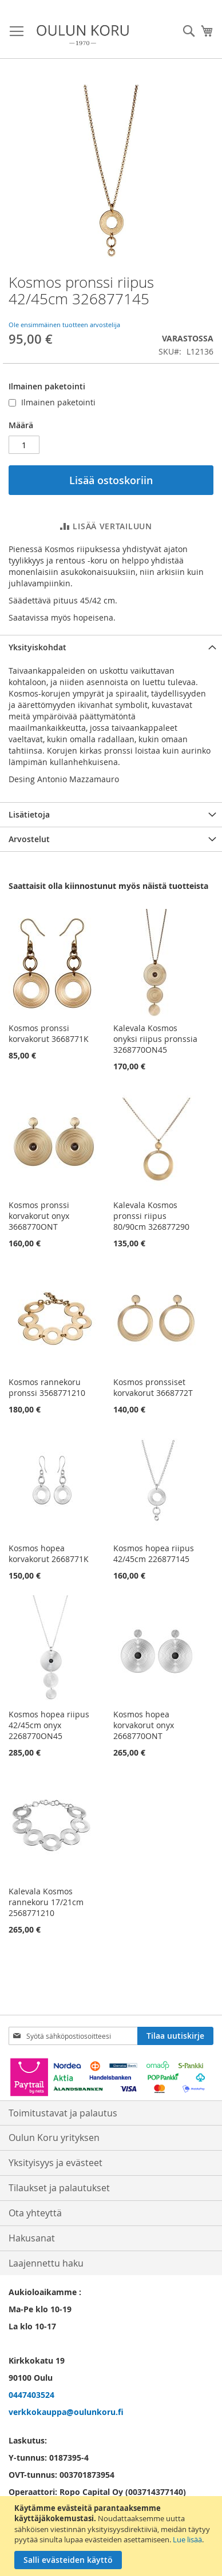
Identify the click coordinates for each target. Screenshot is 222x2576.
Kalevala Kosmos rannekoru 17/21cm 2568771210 (46, 1902)
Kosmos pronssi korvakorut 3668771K (49, 1033)
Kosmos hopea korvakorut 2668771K (49, 1553)
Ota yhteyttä (35, 2213)
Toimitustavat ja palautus (63, 2113)
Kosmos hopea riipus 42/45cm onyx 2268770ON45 (49, 1725)
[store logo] (82, 35)
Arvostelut (29, 839)
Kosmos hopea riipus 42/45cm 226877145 (153, 1553)
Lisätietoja (29, 814)
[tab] (111, 647)
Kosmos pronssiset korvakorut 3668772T (153, 1387)
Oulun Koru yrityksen (54, 2137)
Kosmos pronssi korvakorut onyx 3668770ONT (39, 1216)
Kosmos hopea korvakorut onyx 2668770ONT (143, 1725)
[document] (112, 2536)
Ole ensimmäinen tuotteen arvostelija (64, 324)
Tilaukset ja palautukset (59, 2187)
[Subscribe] (175, 2036)
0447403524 (31, 2394)
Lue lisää (187, 2539)
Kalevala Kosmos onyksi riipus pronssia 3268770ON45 (155, 1039)
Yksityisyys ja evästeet (55, 2162)
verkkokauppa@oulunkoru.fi (66, 2411)
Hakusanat (32, 2238)
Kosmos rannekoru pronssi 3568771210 (47, 1387)
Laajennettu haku (46, 2263)
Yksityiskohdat (37, 647)
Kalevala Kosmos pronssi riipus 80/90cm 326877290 (151, 1216)
